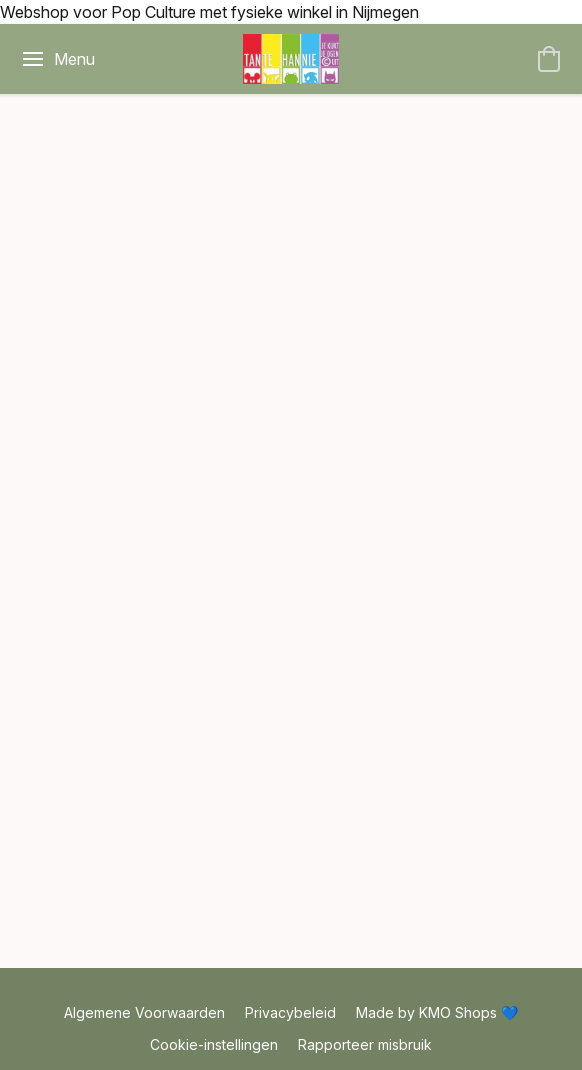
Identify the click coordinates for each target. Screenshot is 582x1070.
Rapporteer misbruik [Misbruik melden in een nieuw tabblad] (365, 1044)
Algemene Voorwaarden (144, 1012)
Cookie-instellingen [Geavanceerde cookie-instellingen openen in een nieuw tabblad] (214, 1044)
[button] (291, 59)
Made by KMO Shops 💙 (437, 1012)
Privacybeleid (290, 1012)
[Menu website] (57, 59)
